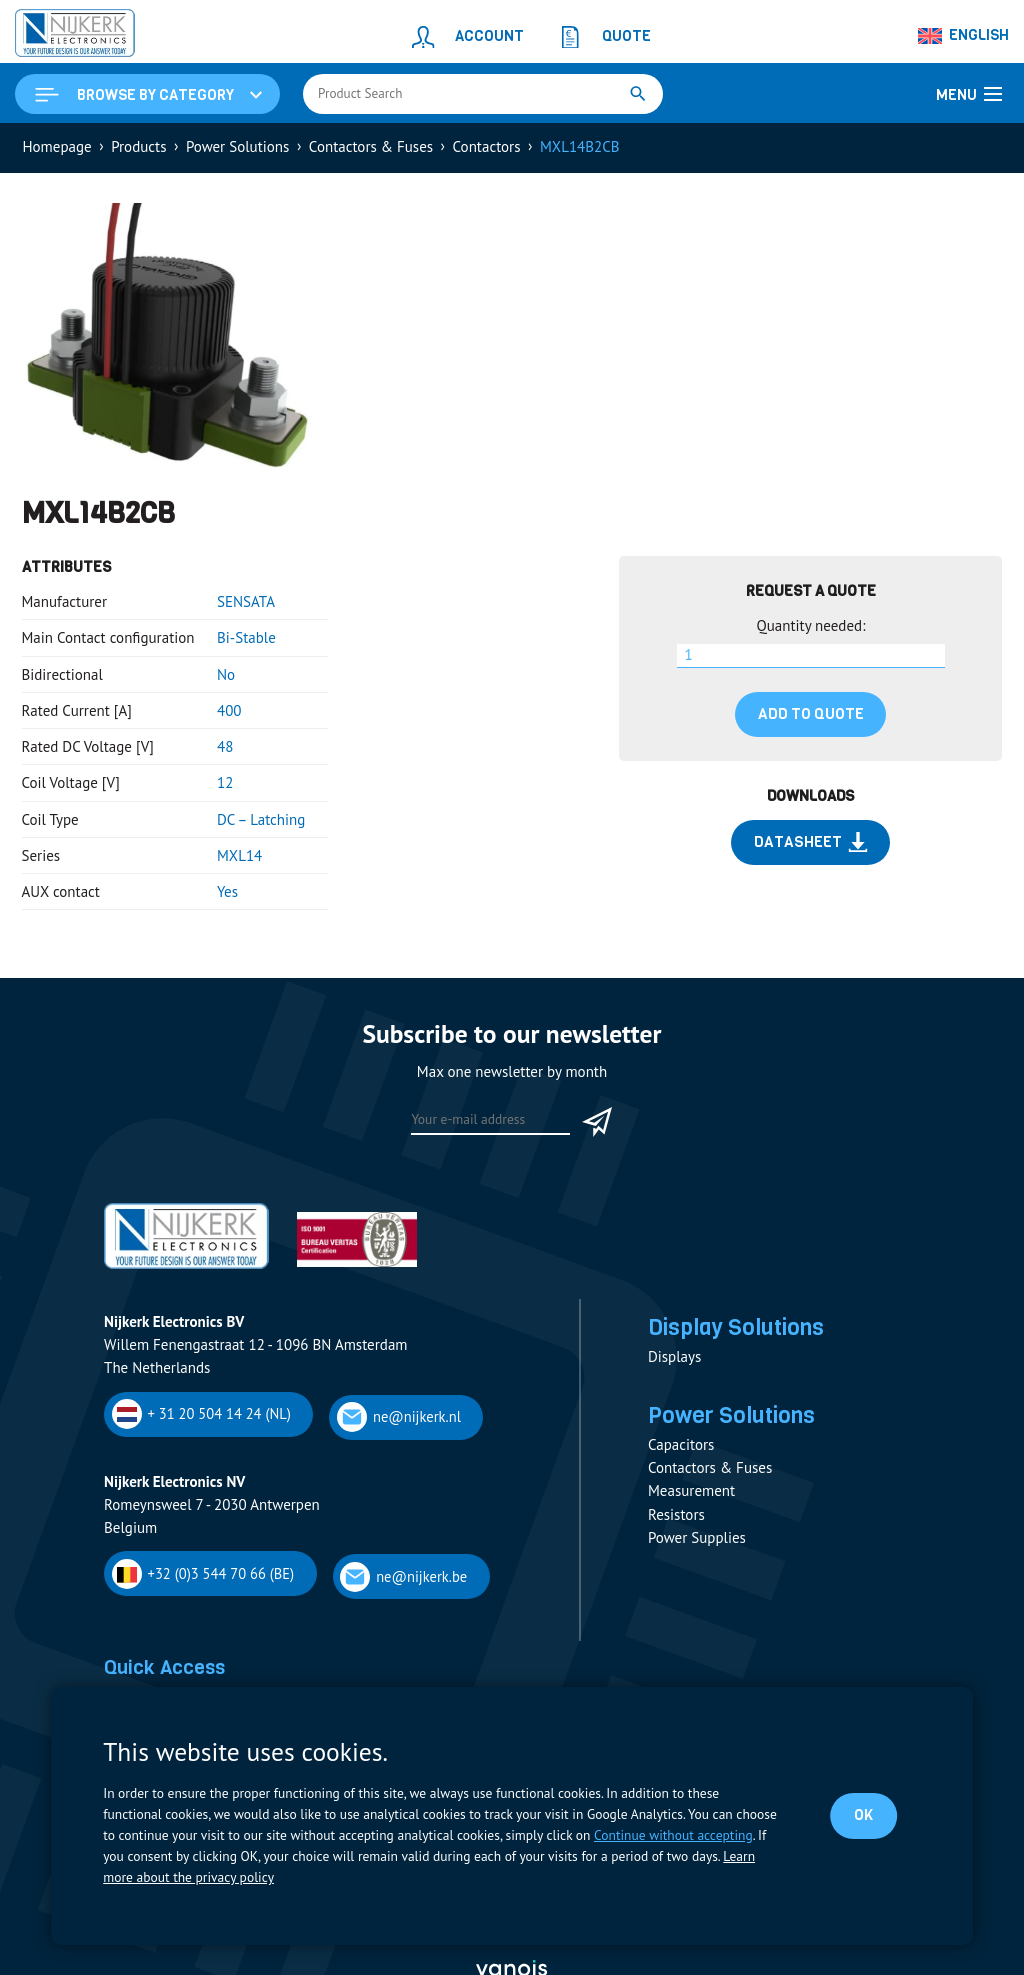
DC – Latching (261, 819)
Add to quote (811, 714)
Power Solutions (237, 146)
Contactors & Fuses (371, 146)
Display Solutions (736, 1327)
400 (229, 710)
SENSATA (246, 601)
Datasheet (811, 842)
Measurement (691, 1490)
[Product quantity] (811, 656)
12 (225, 782)
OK (863, 1815)
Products (138, 146)
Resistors (676, 1514)
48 (225, 746)
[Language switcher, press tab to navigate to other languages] (964, 36)
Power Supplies (697, 1537)
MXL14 (239, 855)
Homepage (57, 146)
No (226, 674)
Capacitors (681, 1444)
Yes (227, 891)
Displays (674, 1356)
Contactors (487, 146)
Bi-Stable (246, 637)
